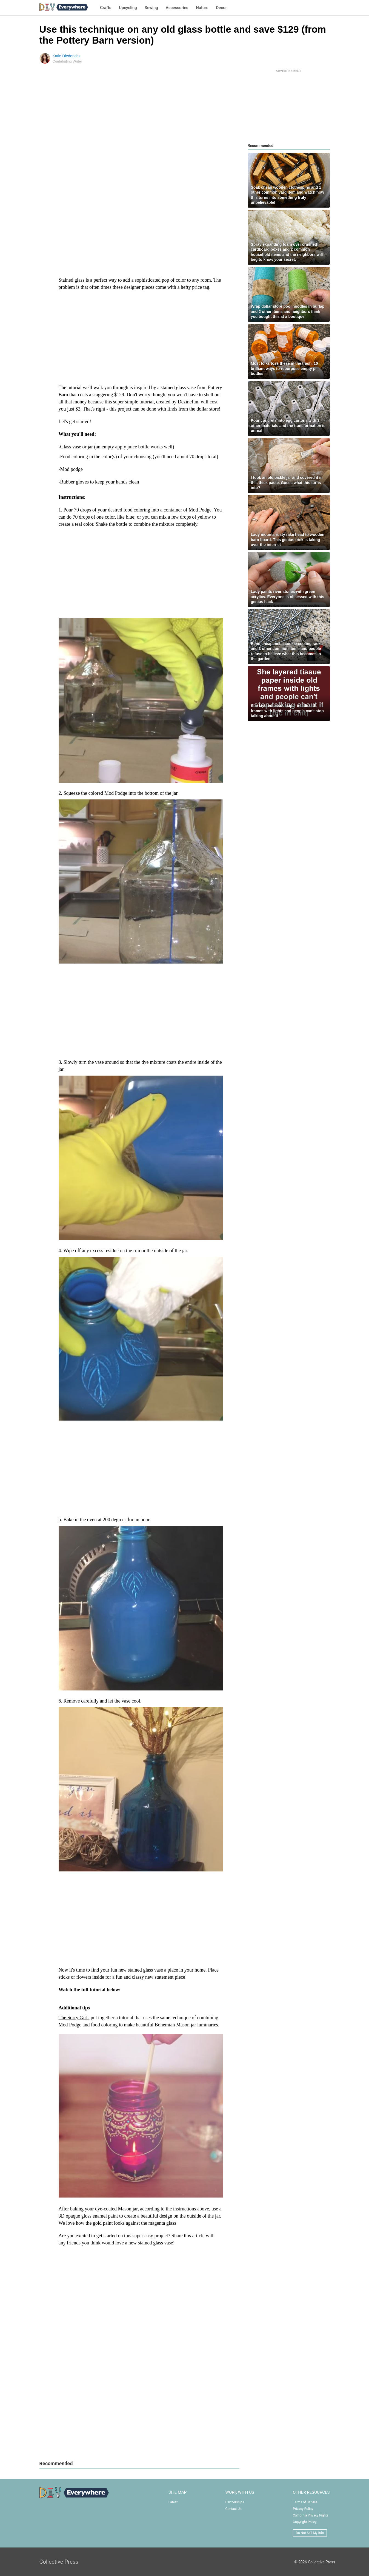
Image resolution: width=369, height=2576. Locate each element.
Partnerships (234, 2502)
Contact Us (233, 2509)
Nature (202, 7)
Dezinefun (188, 402)
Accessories (177, 7)
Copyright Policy (304, 2522)
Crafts (105, 7)
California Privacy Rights (310, 2515)
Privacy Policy (303, 2509)
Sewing (151, 7)
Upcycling (128, 7)
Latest (173, 2502)
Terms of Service (305, 2502)
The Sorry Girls (74, 2017)
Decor (221, 7)
